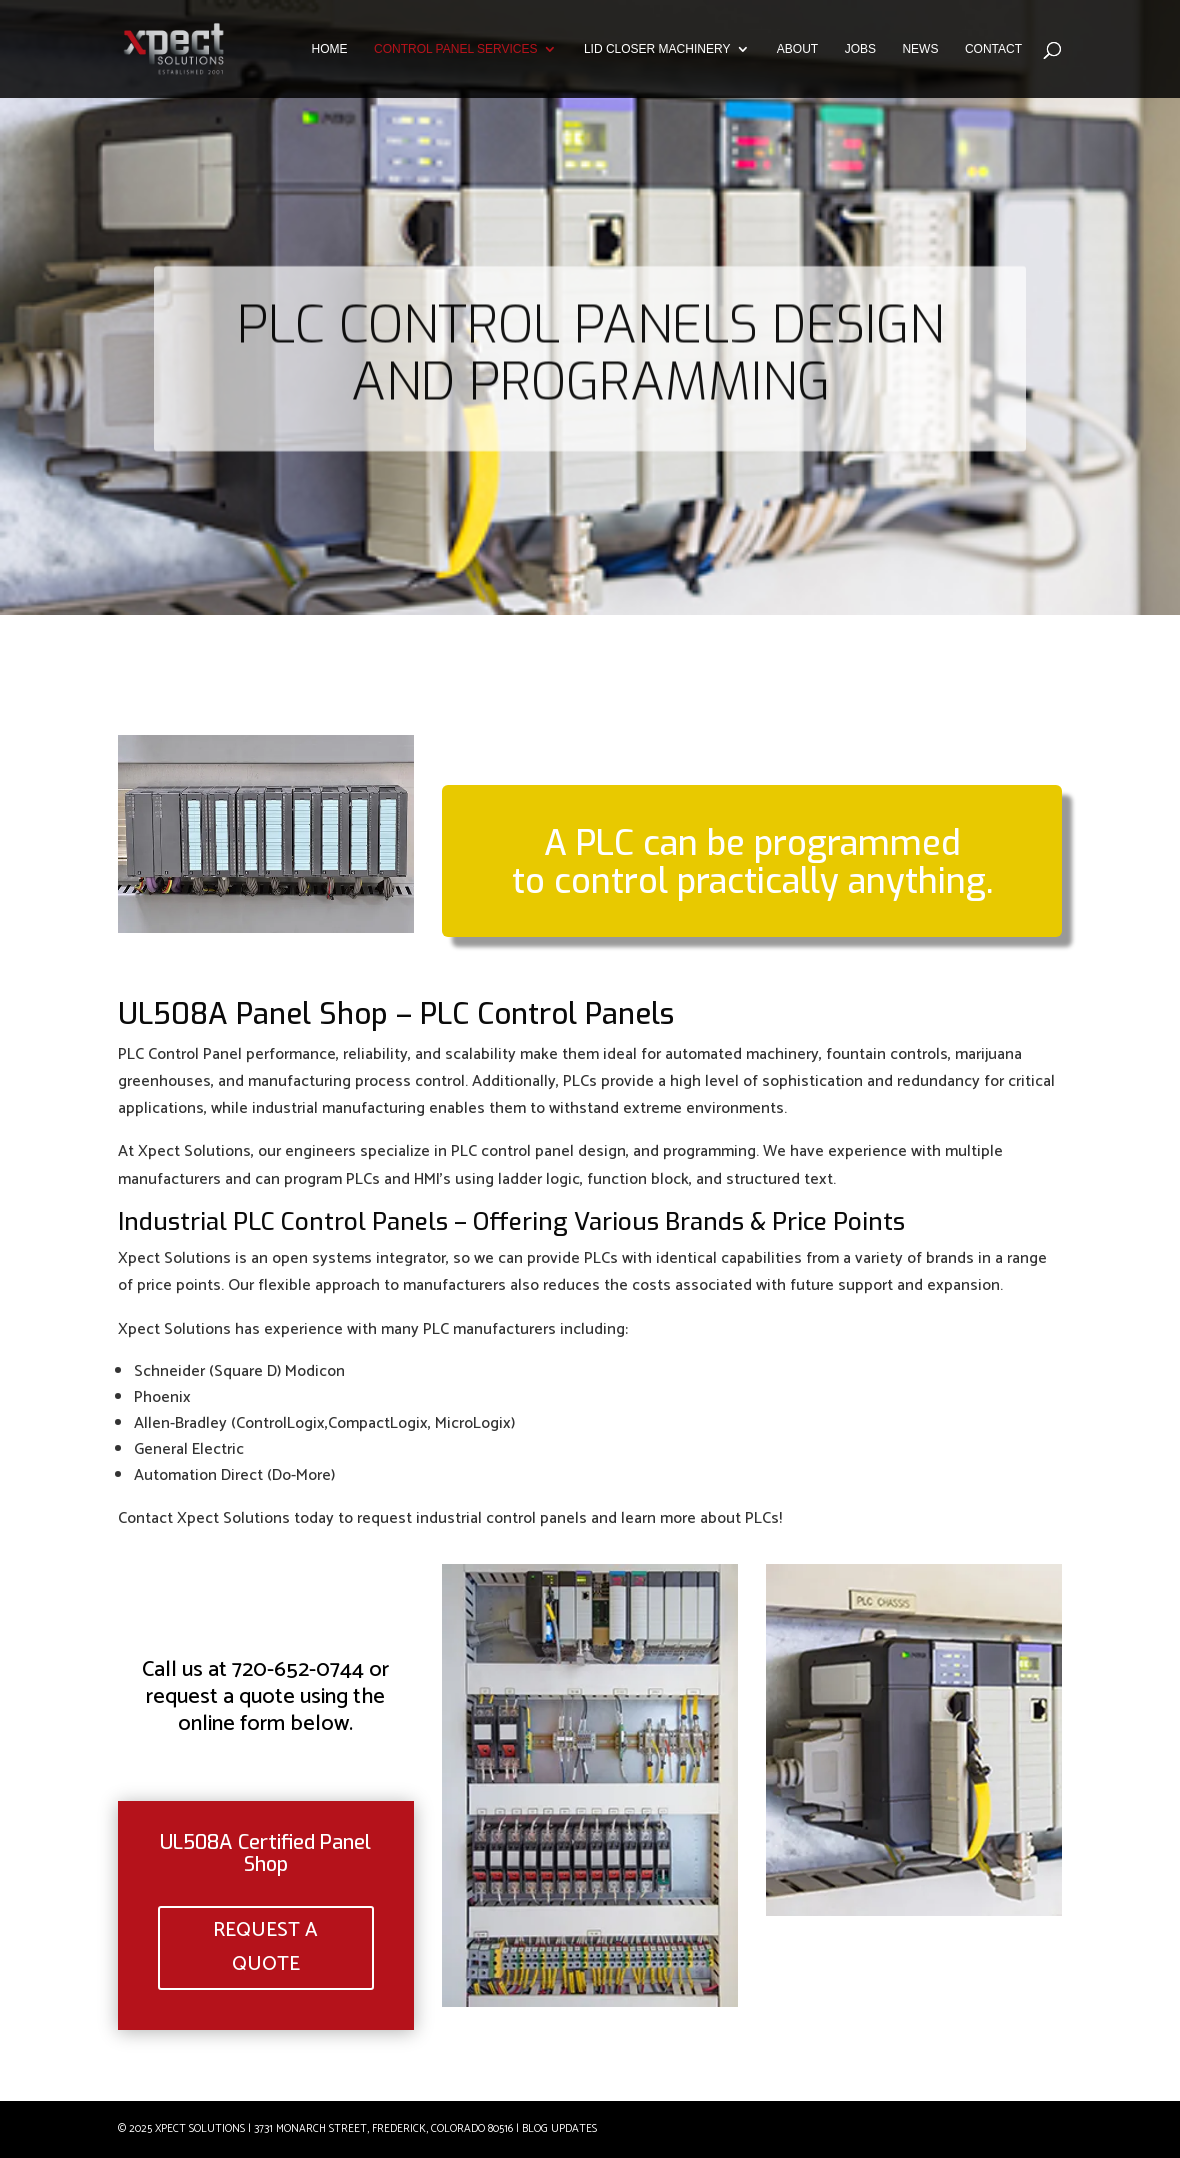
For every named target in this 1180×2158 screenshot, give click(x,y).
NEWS (920, 49)
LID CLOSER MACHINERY (657, 49)
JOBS (860, 49)
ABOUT (797, 49)
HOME (330, 49)
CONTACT (993, 49)
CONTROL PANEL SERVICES (455, 49)
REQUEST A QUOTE (266, 1948)
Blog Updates (559, 2129)
